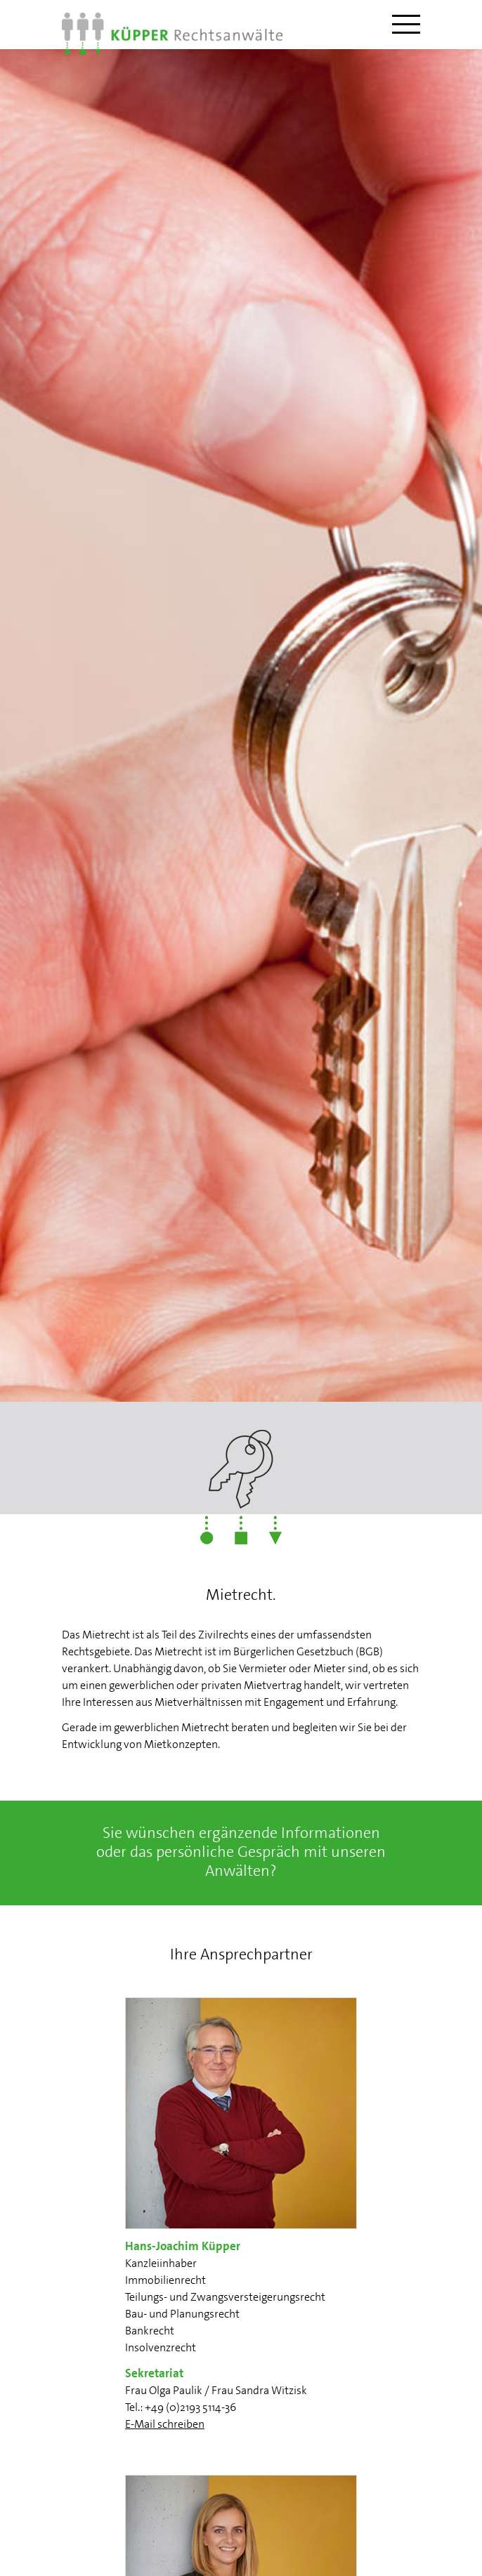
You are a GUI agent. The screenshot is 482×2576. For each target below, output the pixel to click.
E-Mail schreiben (164, 2424)
